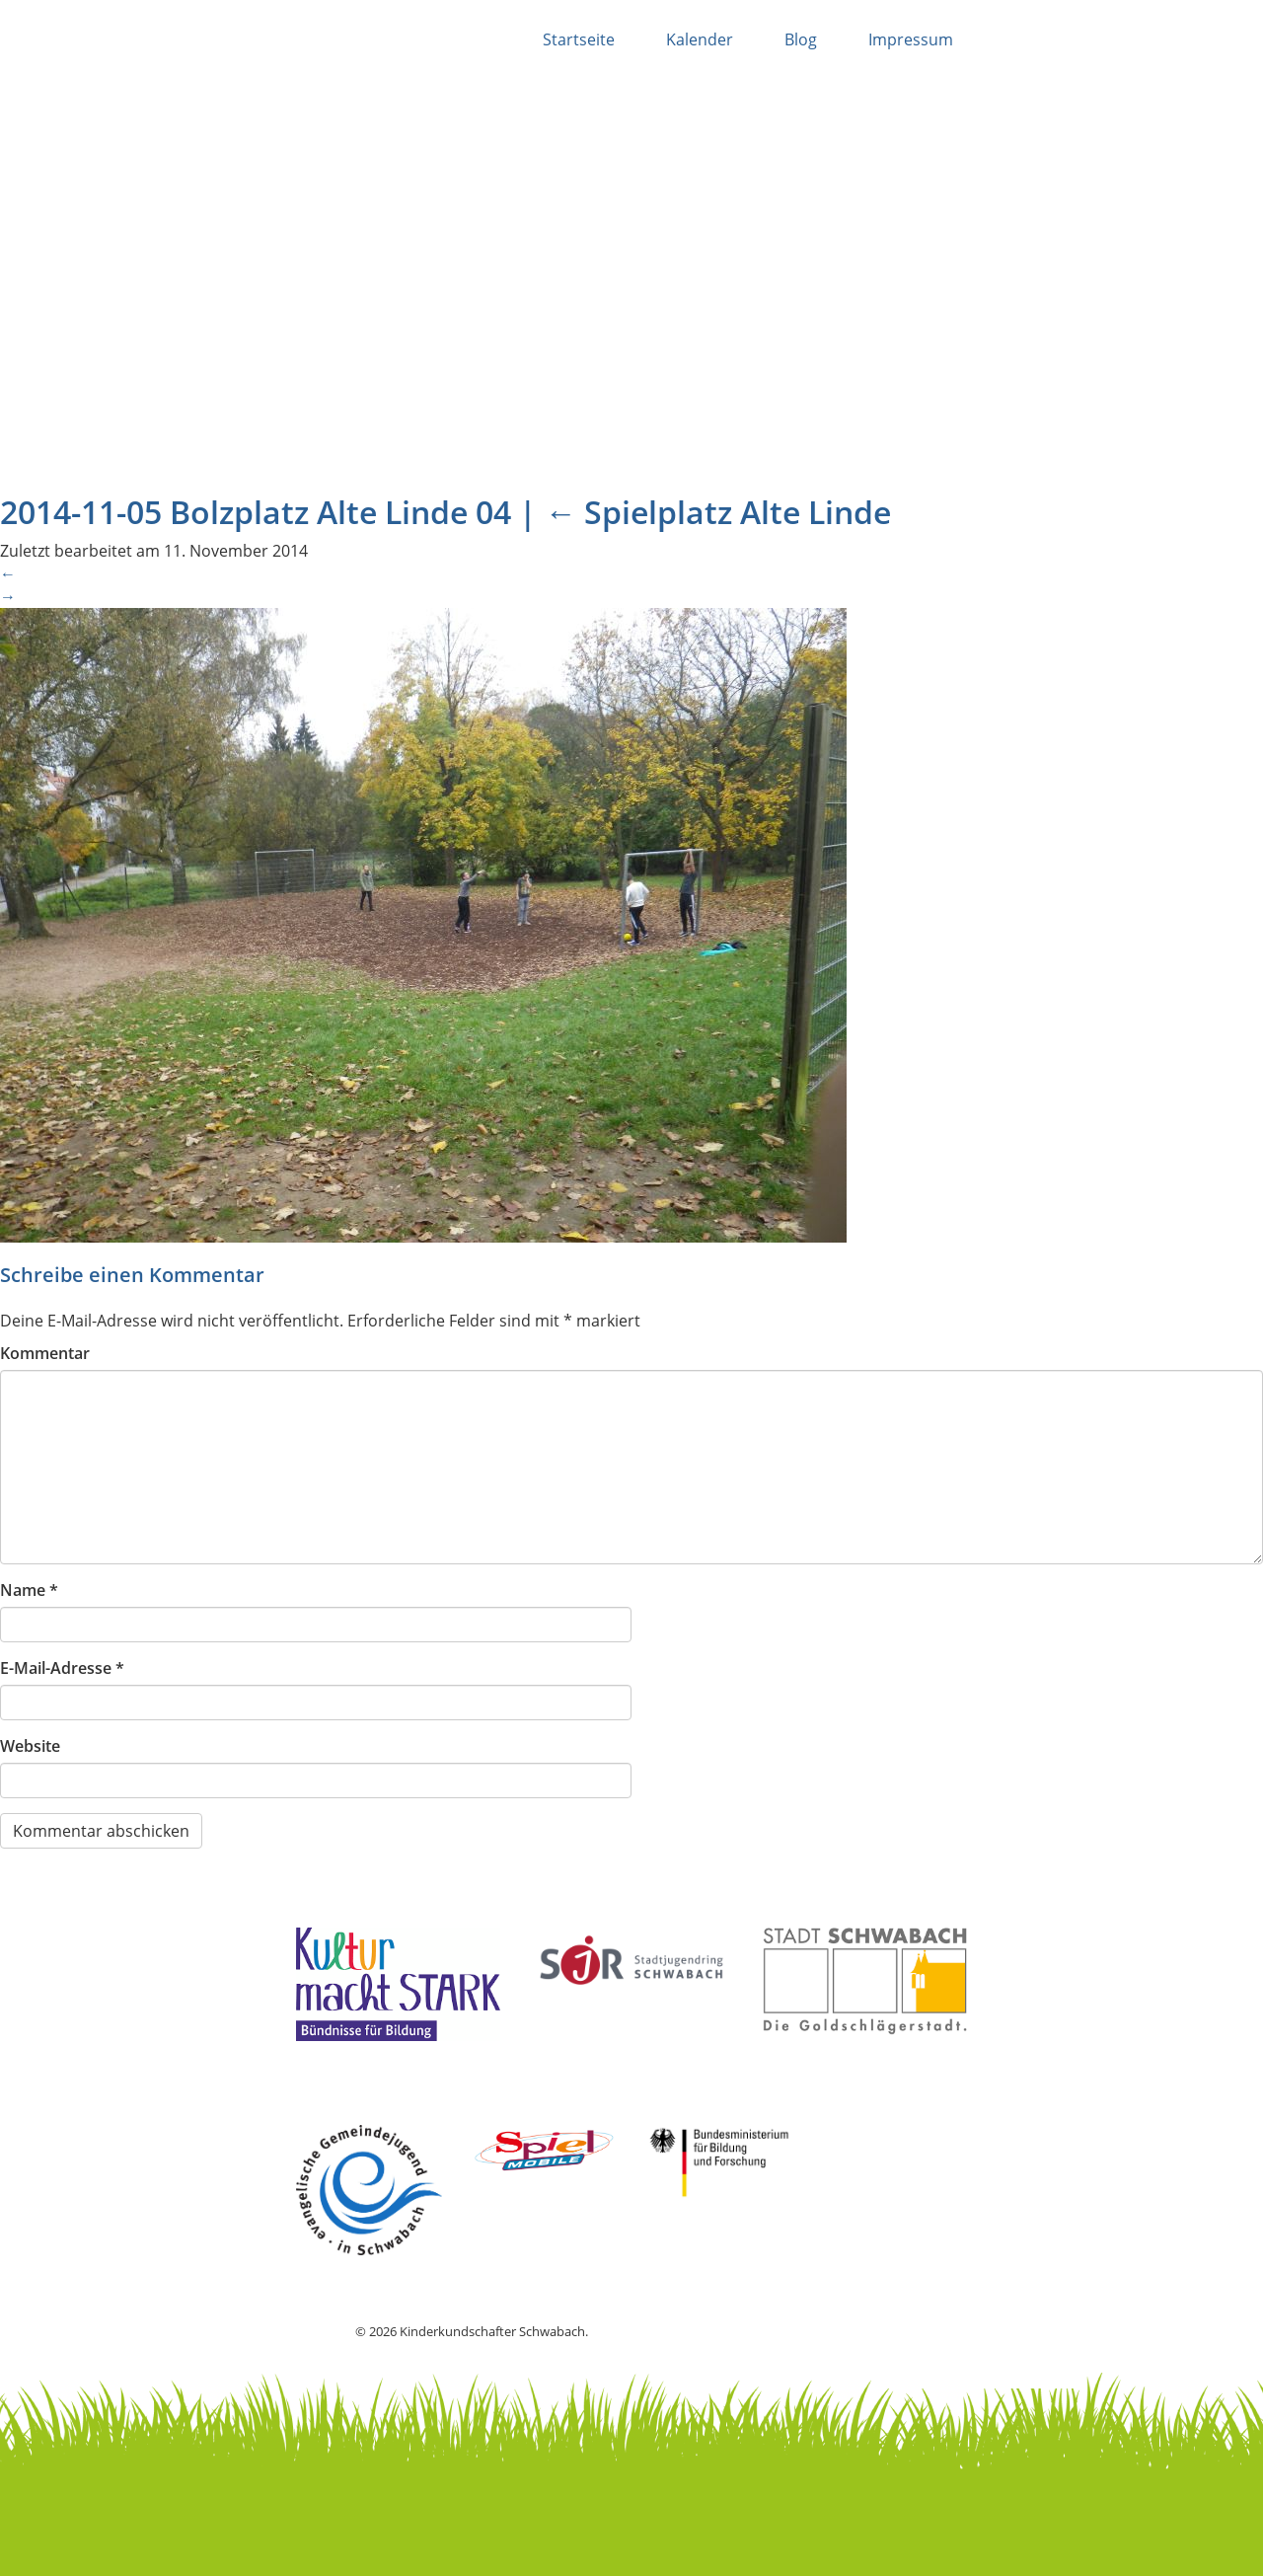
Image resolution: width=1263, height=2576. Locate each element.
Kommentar (45, 1353)
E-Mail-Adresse (62, 1668)
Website (30, 1746)
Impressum (910, 39)
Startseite (579, 39)
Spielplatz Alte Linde (718, 512)
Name (29, 1590)
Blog (800, 39)
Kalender (699, 39)
